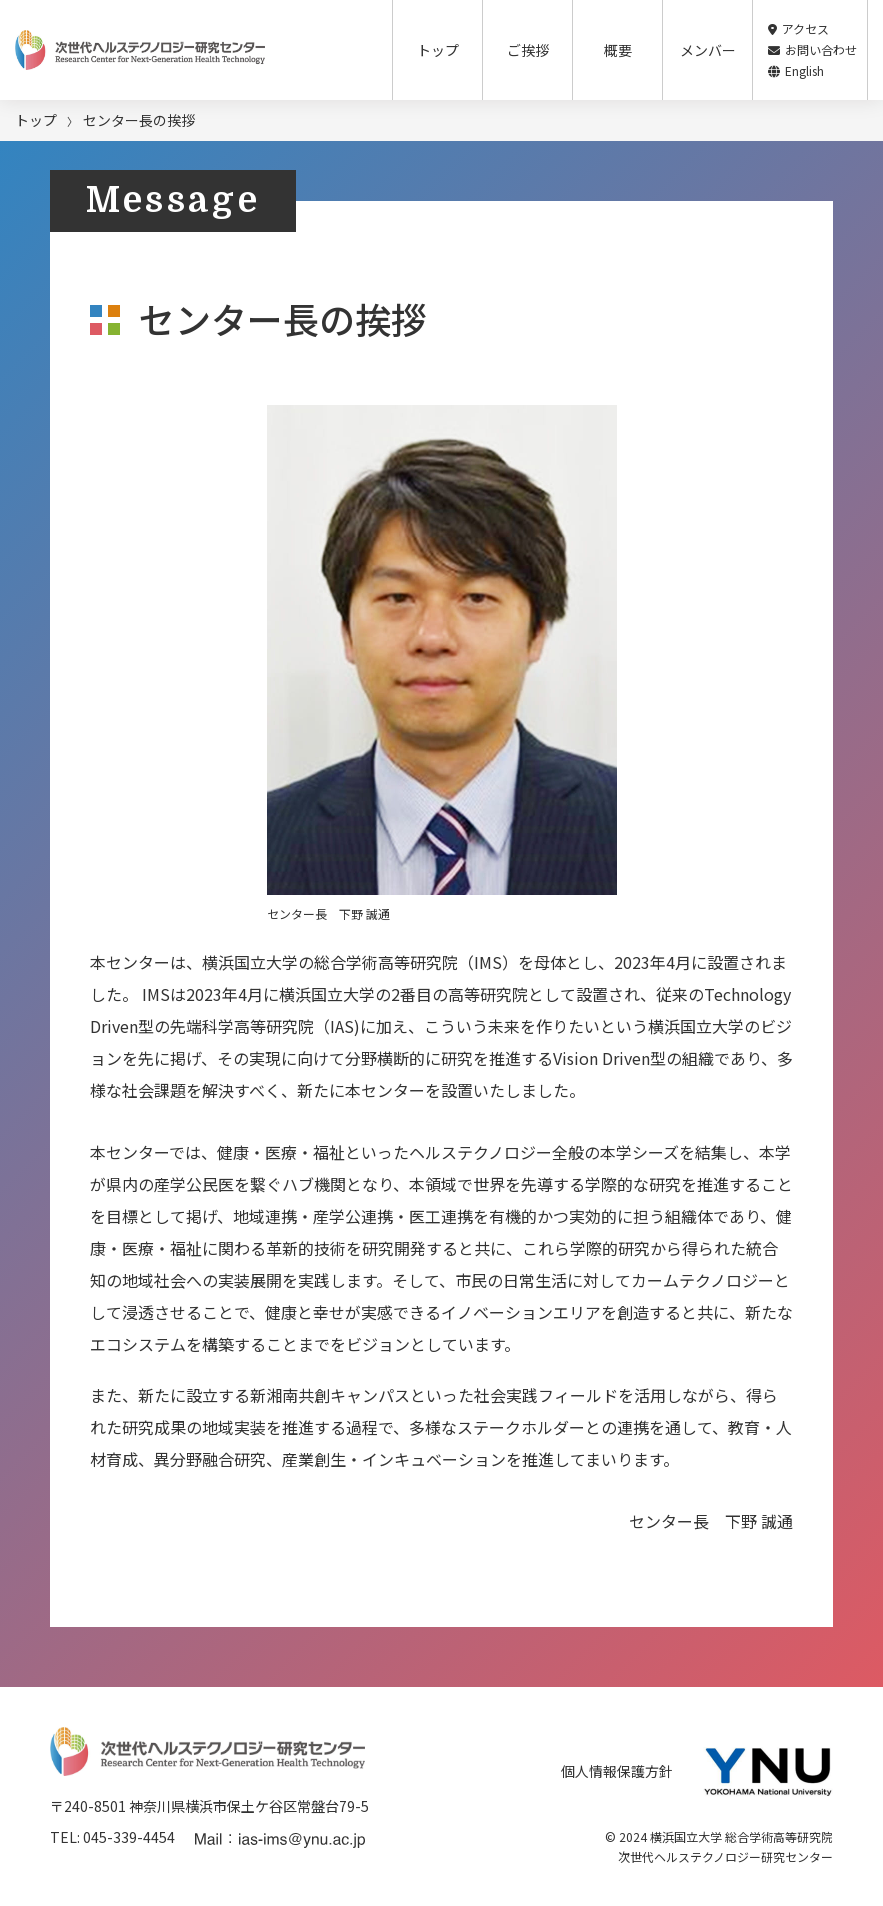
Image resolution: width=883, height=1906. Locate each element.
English (796, 70)
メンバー (708, 50)
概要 (618, 50)
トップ (438, 50)
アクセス (798, 28)
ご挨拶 (528, 50)
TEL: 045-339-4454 (112, 1837)
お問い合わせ (812, 49)
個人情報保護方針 (617, 1771)
